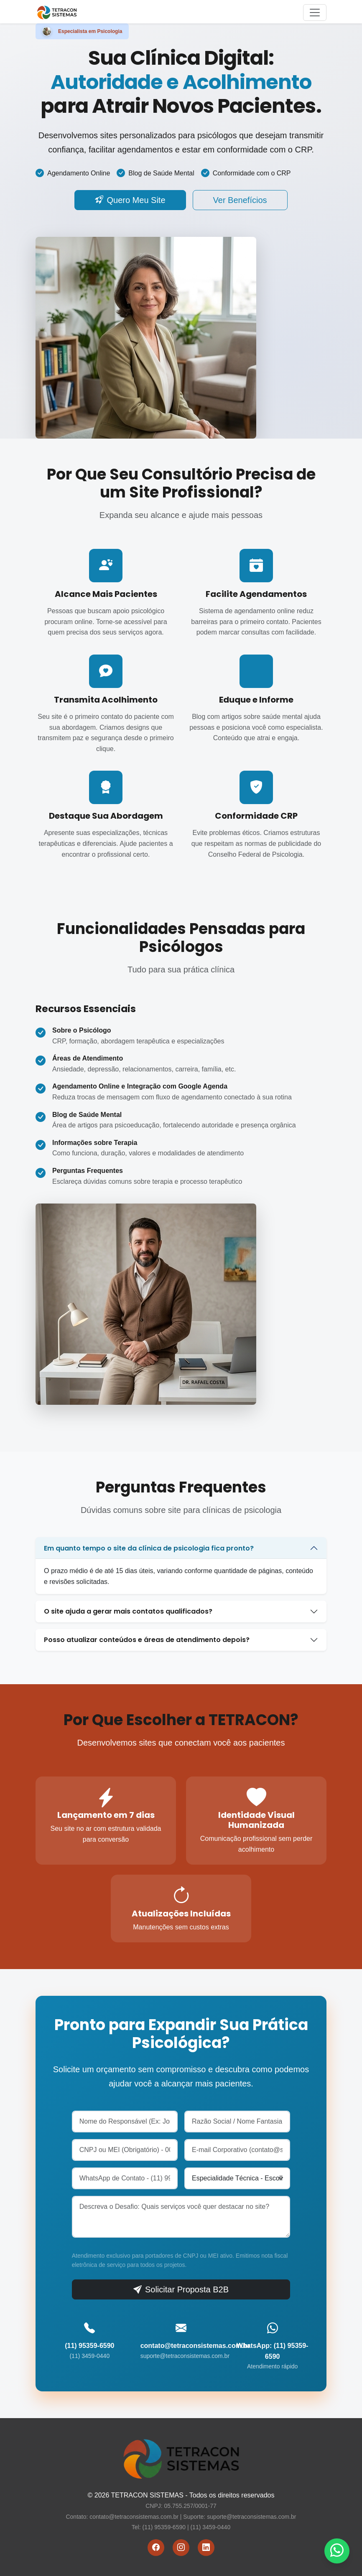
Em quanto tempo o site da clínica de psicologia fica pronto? (149, 1548)
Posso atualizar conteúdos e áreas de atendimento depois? (147, 1640)
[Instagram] (181, 2547)
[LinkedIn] (206, 2547)
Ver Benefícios (240, 200)
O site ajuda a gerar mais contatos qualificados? (128, 1611)
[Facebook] (156, 2547)
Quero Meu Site (130, 200)
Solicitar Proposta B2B (181, 2289)
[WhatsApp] (336, 2550)
